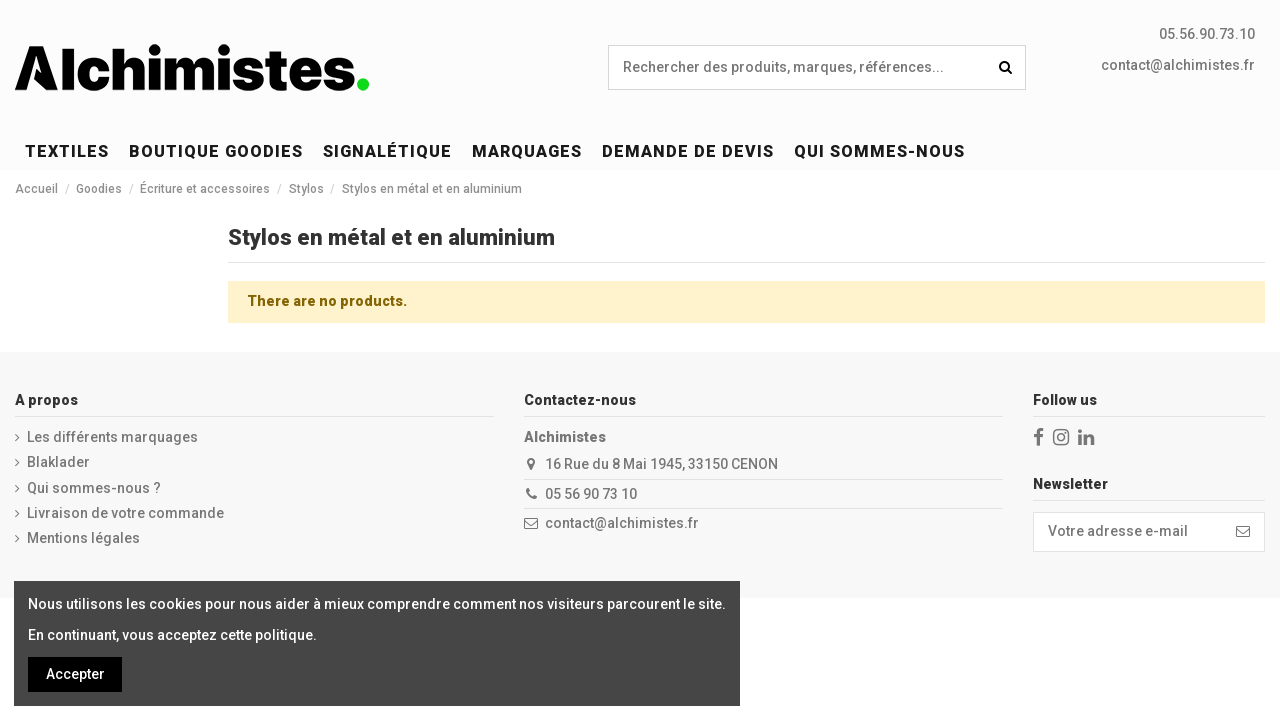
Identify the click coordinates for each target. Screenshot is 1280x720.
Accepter (75, 674)
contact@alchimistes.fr (1178, 65)
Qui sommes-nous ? (94, 488)
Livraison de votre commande (125, 513)
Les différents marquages (112, 437)
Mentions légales (83, 538)
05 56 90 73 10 (591, 494)
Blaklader (58, 462)
